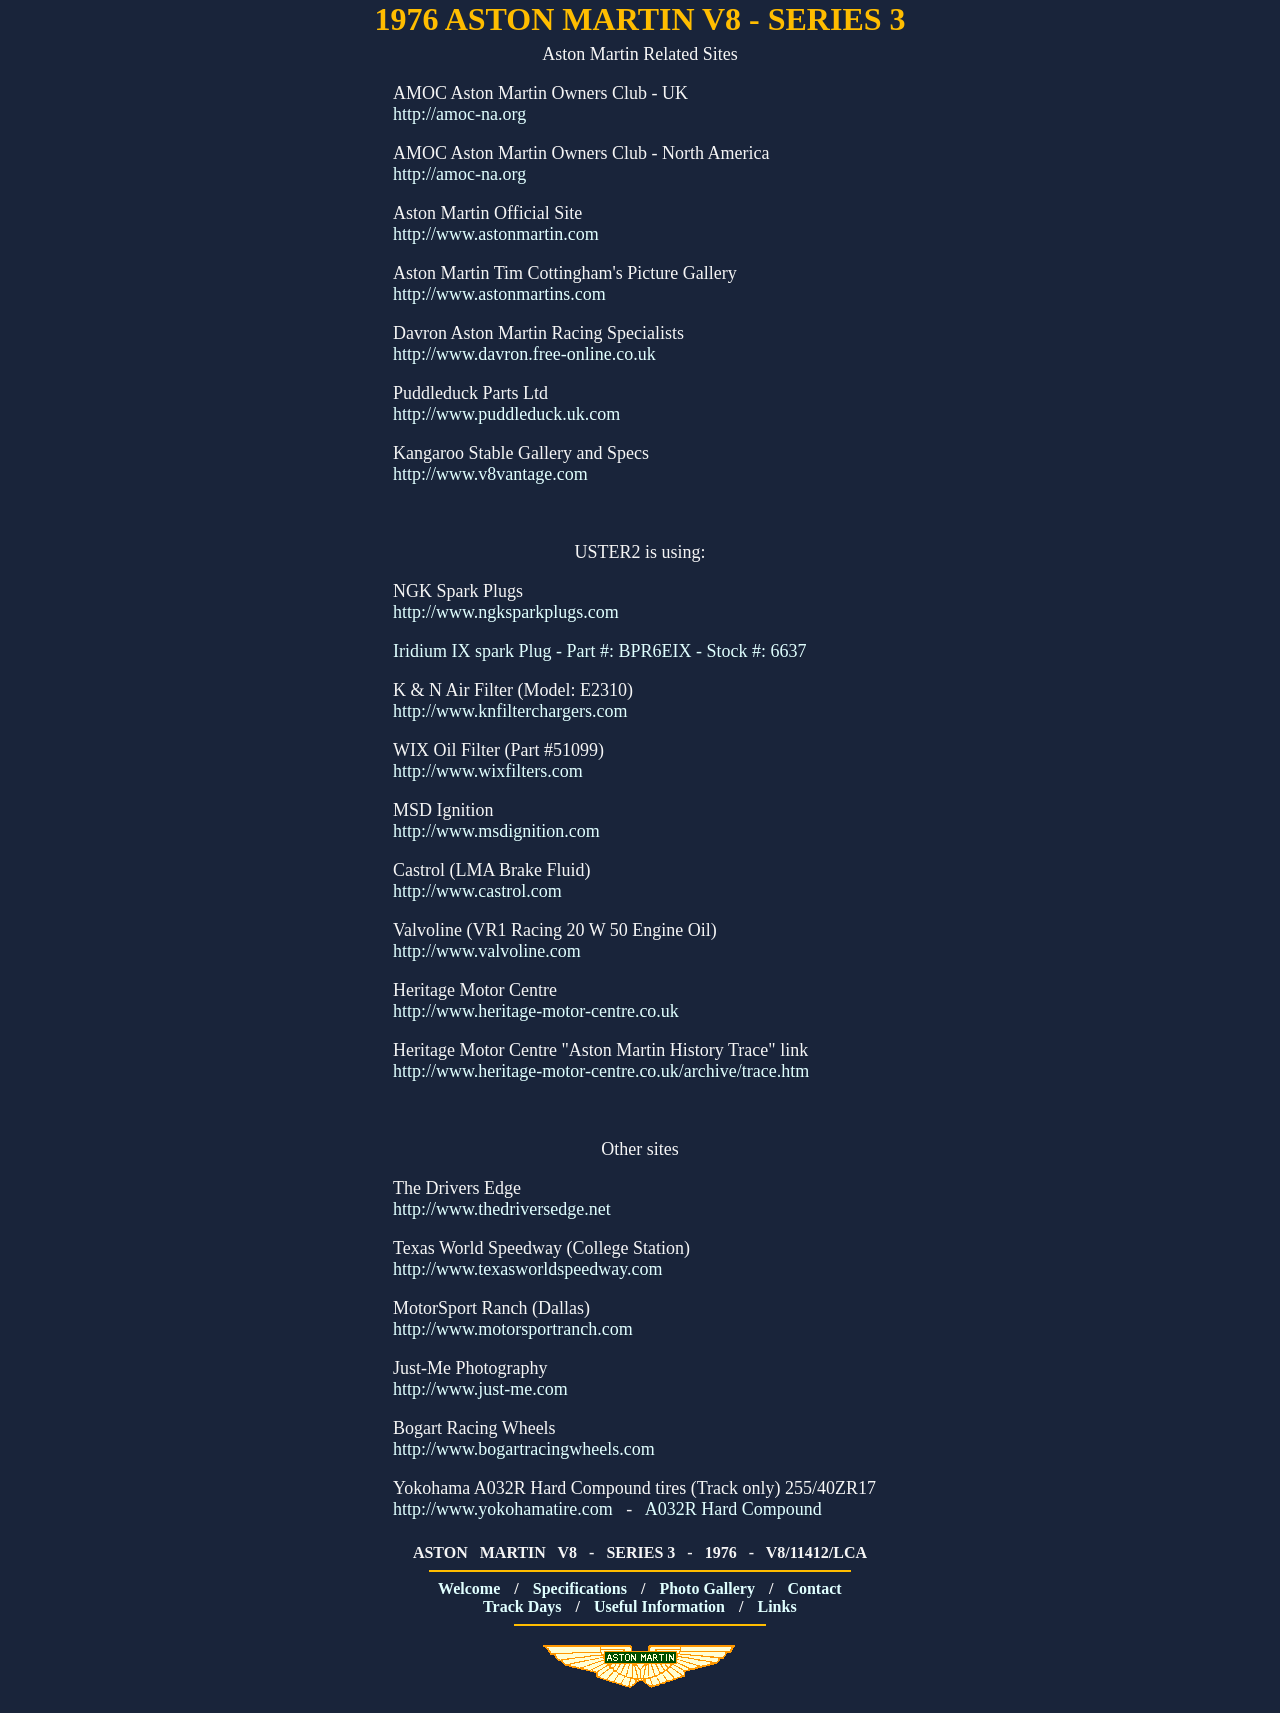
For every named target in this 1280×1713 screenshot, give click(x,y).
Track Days (524, 1606)
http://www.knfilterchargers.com (510, 711)
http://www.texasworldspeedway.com (528, 1269)
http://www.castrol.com (477, 891)
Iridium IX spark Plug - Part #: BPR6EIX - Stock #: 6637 (599, 651)
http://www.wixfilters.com (488, 771)
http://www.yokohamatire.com (503, 1509)
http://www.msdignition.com (496, 831)
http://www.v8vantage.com (490, 474)
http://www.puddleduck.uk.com (506, 414)
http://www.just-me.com (480, 1389)
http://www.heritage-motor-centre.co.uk (536, 1011)
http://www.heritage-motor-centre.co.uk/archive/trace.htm (601, 1071)
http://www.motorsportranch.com (513, 1329)
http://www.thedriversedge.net (502, 1209)
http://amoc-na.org (459, 114)
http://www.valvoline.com (487, 951)
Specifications (582, 1588)
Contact (816, 1588)
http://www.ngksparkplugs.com (506, 612)
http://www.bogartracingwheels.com (524, 1449)
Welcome (471, 1588)
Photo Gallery (709, 1588)
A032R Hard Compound (733, 1509)
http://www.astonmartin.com (496, 234)
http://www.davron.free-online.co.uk (524, 354)
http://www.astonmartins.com (499, 294)
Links (778, 1606)
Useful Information (661, 1606)
